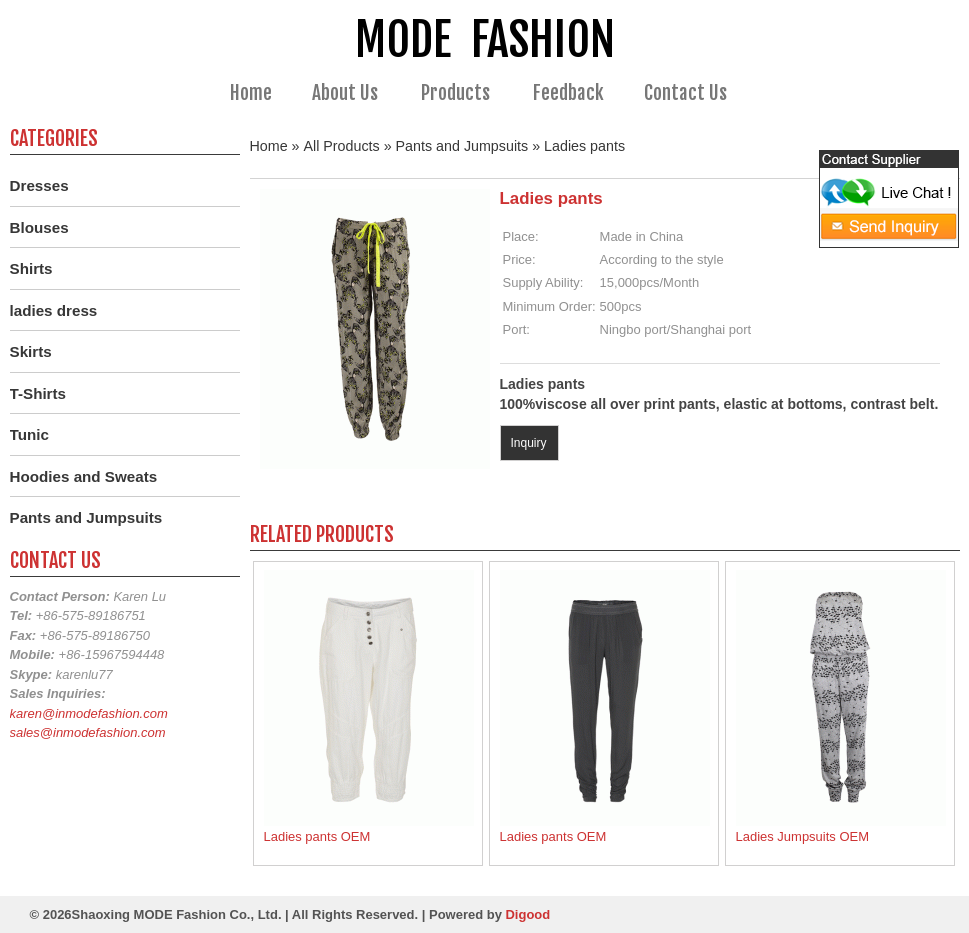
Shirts (31, 268)
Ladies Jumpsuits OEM (803, 836)
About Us (353, 93)
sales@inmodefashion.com (88, 732)
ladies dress (54, 310)
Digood (527, 914)
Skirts (31, 351)
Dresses (39, 185)
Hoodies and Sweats (84, 476)
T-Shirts (38, 393)
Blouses (39, 227)
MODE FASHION (485, 39)
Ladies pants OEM (317, 836)
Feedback (568, 93)
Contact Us (685, 93)
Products (464, 93)
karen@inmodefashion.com (89, 713)
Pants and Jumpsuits (462, 146)
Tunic (29, 434)
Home (251, 93)
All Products (342, 146)
